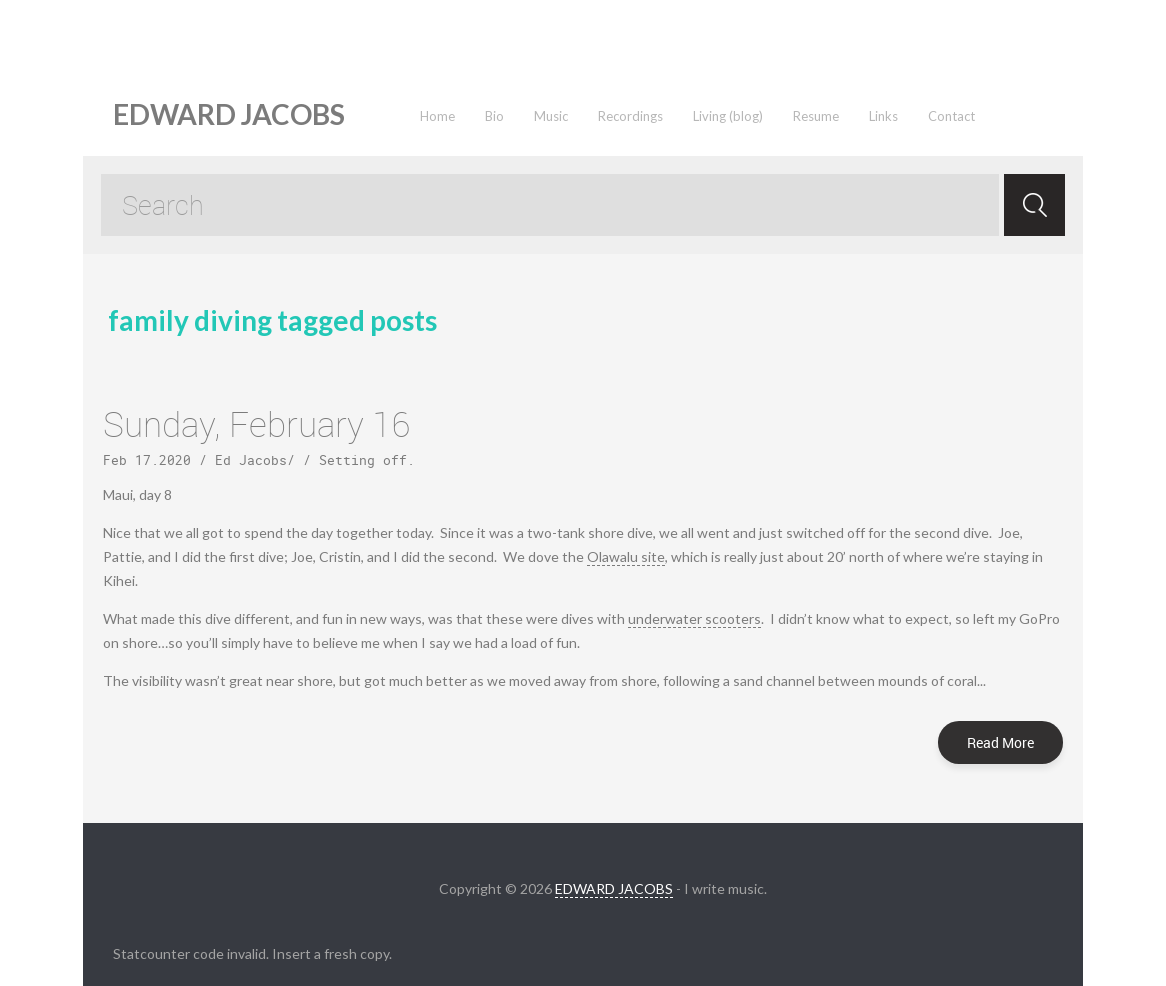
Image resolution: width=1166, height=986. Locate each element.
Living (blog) (728, 116)
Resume (816, 116)
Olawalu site (626, 556)
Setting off (363, 460)
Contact (951, 116)
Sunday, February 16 (256, 423)
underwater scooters (694, 618)
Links (883, 116)
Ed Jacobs (251, 460)
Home (437, 116)
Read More (1000, 742)
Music (551, 116)
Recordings (630, 116)
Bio (494, 116)
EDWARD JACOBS (614, 888)
